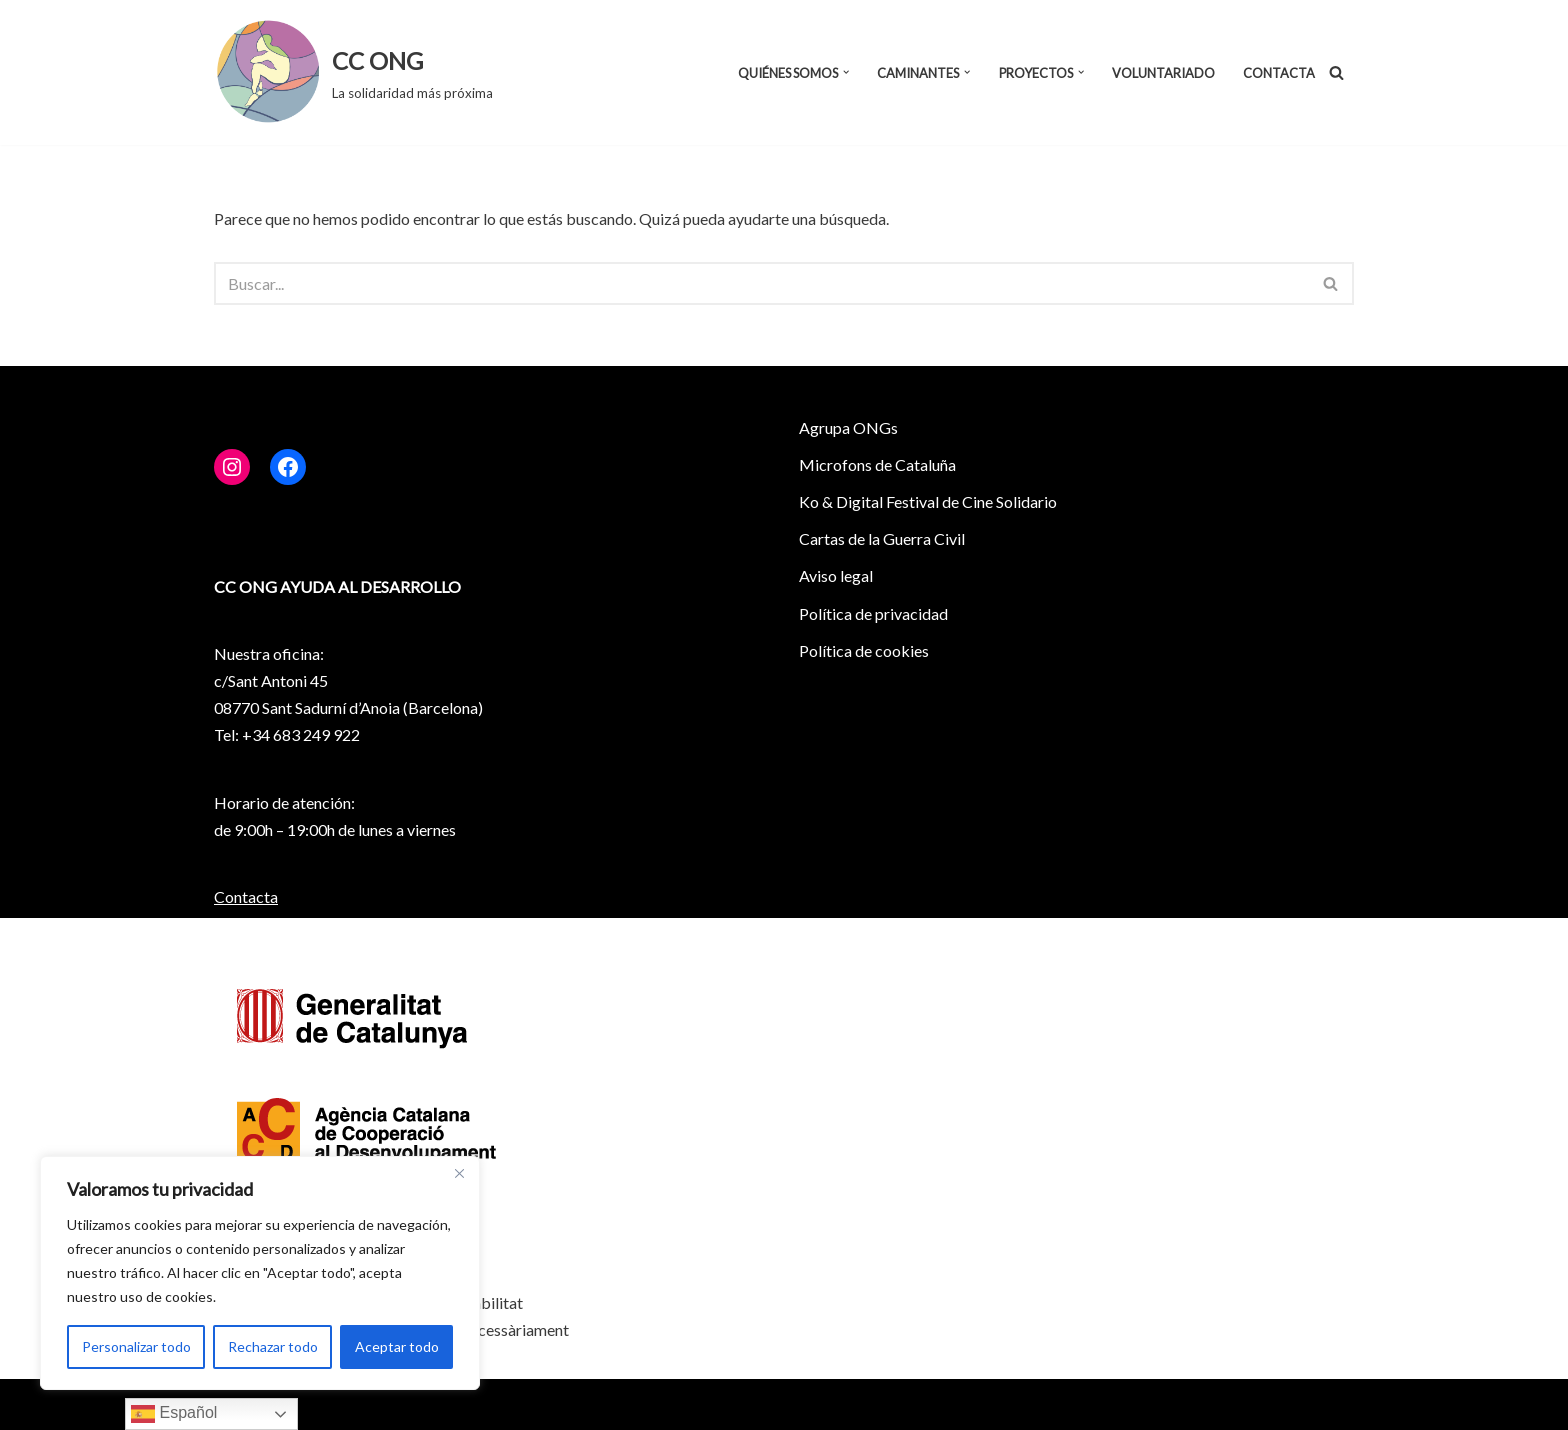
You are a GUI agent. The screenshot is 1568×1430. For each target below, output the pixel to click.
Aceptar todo (397, 1346)
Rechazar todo (273, 1346)
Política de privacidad (873, 613)
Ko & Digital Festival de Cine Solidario (928, 501)
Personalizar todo (136, 1346)
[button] (846, 72)
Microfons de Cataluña (877, 464)
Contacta (1279, 73)
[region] (260, 1273)
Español (174, 1414)
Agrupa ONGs (848, 427)
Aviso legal (836, 575)
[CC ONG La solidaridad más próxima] (353, 72)
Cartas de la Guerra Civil (882, 538)
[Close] (459, 1173)
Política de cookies (864, 650)
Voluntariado (1163, 73)
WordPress (430, 1404)
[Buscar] (1336, 72)
